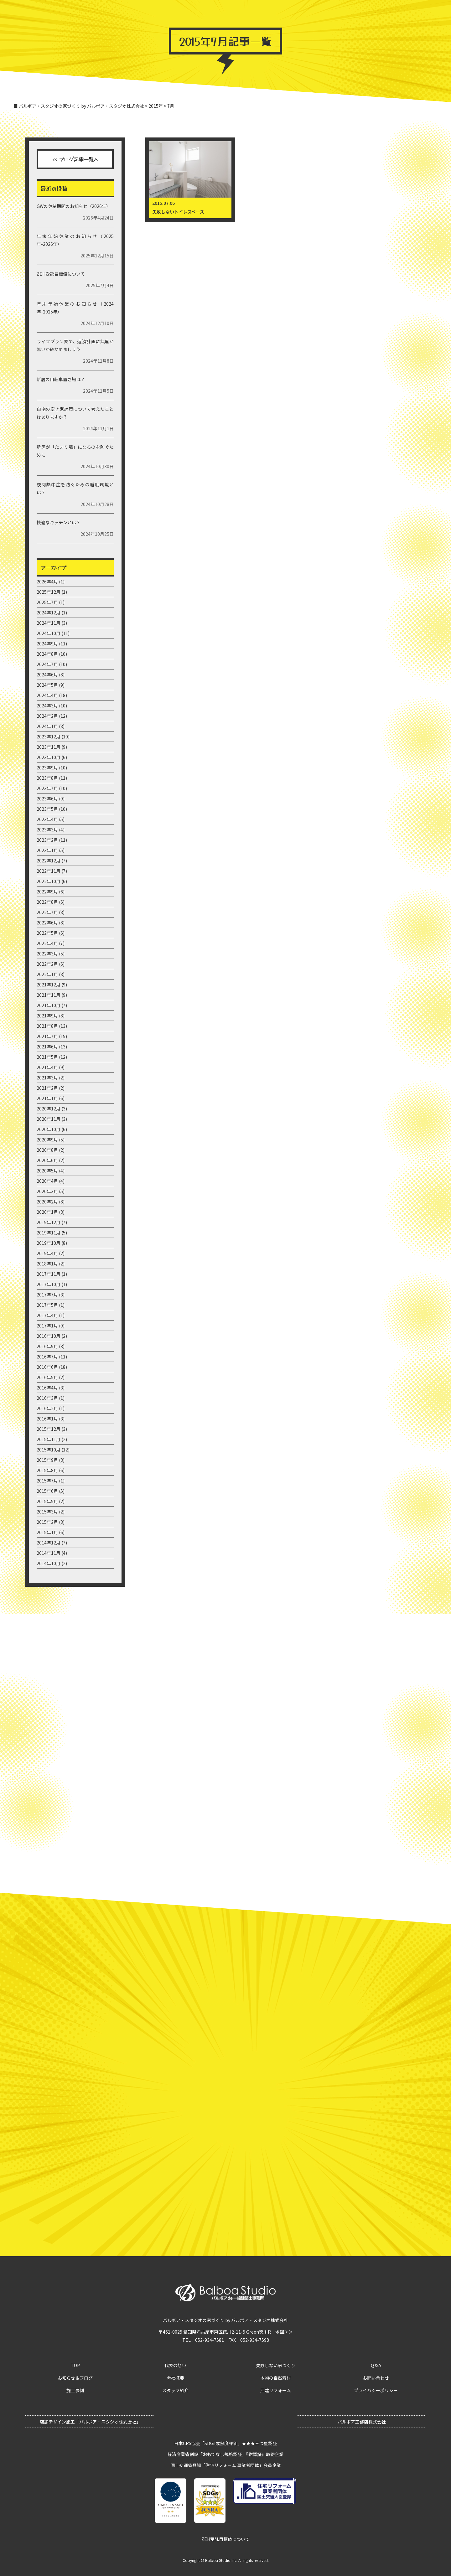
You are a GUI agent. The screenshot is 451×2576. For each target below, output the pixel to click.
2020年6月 (47, 1160)
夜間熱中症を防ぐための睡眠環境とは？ (75, 488)
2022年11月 (48, 871)
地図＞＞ (284, 2332)
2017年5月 (47, 1305)
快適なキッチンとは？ (58, 522)
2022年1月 (47, 974)
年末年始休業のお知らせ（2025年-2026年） (75, 240)
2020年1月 (47, 1212)
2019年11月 (48, 1232)
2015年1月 (47, 1532)
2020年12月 (48, 1108)
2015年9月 (47, 1460)
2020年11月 (48, 1119)
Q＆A (340, 14)
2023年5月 (47, 809)
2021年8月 (47, 1026)
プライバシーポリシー (376, 2390)
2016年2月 (47, 1408)
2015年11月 (48, 1439)
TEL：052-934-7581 (203, 2340)
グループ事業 (401, 14)
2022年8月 (47, 902)
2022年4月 (47, 943)
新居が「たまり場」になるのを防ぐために (75, 451)
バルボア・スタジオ (210, 14)
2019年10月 (48, 1243)
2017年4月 (47, 1315)
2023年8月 (47, 778)
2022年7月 (47, 912)
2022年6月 (47, 922)
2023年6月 (47, 798)
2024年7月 (47, 664)
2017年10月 (48, 1284)
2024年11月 (48, 623)
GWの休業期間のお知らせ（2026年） (74, 206)
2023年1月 (47, 850)
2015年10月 (48, 1449)
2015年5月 (47, 1501)
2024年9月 (47, 643)
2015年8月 (47, 1470)
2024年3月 (47, 705)
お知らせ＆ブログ (164, 14)
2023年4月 (47, 819)
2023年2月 (47, 840)
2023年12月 (48, 736)
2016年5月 (47, 1377)
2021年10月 (48, 1005)
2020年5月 (47, 1170)
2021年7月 (47, 1036)
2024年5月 (47, 685)
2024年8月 (47, 654)
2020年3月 (47, 1191)
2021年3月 (47, 1077)
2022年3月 (47, 953)
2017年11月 (48, 1274)
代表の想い (175, 2365)
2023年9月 (47, 767)
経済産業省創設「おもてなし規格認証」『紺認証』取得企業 (225, 2454)
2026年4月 (47, 581)
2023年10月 (48, 757)
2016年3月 (47, 1398)
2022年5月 (47, 933)
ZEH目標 (432, 14)
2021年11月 (48, 995)
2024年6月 (47, 674)
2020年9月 (47, 1139)
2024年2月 (47, 716)
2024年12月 (48, 612)
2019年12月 (48, 1222)
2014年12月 (48, 1542)
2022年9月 (47, 891)
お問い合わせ (367, 14)
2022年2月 (47, 964)
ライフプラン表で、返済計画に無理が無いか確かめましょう (75, 345)
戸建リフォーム (275, 2390)
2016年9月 (47, 1346)
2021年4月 (47, 1067)
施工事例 (248, 14)
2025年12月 (48, 592)
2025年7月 (47, 602)
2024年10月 (48, 633)
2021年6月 (47, 1046)
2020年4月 (47, 1181)
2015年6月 (47, 1491)
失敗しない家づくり (275, 2365)
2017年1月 (47, 1325)
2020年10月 (48, 1129)
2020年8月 (47, 1150)
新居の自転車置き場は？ (61, 379)
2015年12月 (48, 1429)
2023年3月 (47, 829)
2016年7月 (47, 1356)
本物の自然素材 (275, 2378)
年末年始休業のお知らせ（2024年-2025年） (75, 308)
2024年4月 (47, 695)
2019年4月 (47, 1253)
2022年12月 (48, 860)
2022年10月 (48, 881)
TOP (134, 14)
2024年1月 (47, 726)
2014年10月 (48, 1563)
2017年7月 (47, 1294)
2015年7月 (47, 1480)
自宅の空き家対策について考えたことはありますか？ (75, 413)
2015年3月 (47, 1511)
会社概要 (175, 2378)
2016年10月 (48, 1336)
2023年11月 (48, 747)
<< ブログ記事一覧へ (75, 159)
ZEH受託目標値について (61, 274)
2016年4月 (47, 1387)
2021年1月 (47, 1098)
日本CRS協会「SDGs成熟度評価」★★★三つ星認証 (225, 2443)
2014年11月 (48, 1553)
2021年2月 (47, 1088)
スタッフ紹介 (175, 2390)
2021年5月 (47, 1057)
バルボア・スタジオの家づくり (297, 14)
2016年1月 (47, 1418)
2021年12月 (48, 984)
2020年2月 (47, 1201)
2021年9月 (47, 1015)
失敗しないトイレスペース (178, 212)
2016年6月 (47, 1367)
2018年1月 (47, 1263)
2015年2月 (47, 1522)
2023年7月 (47, 788)
